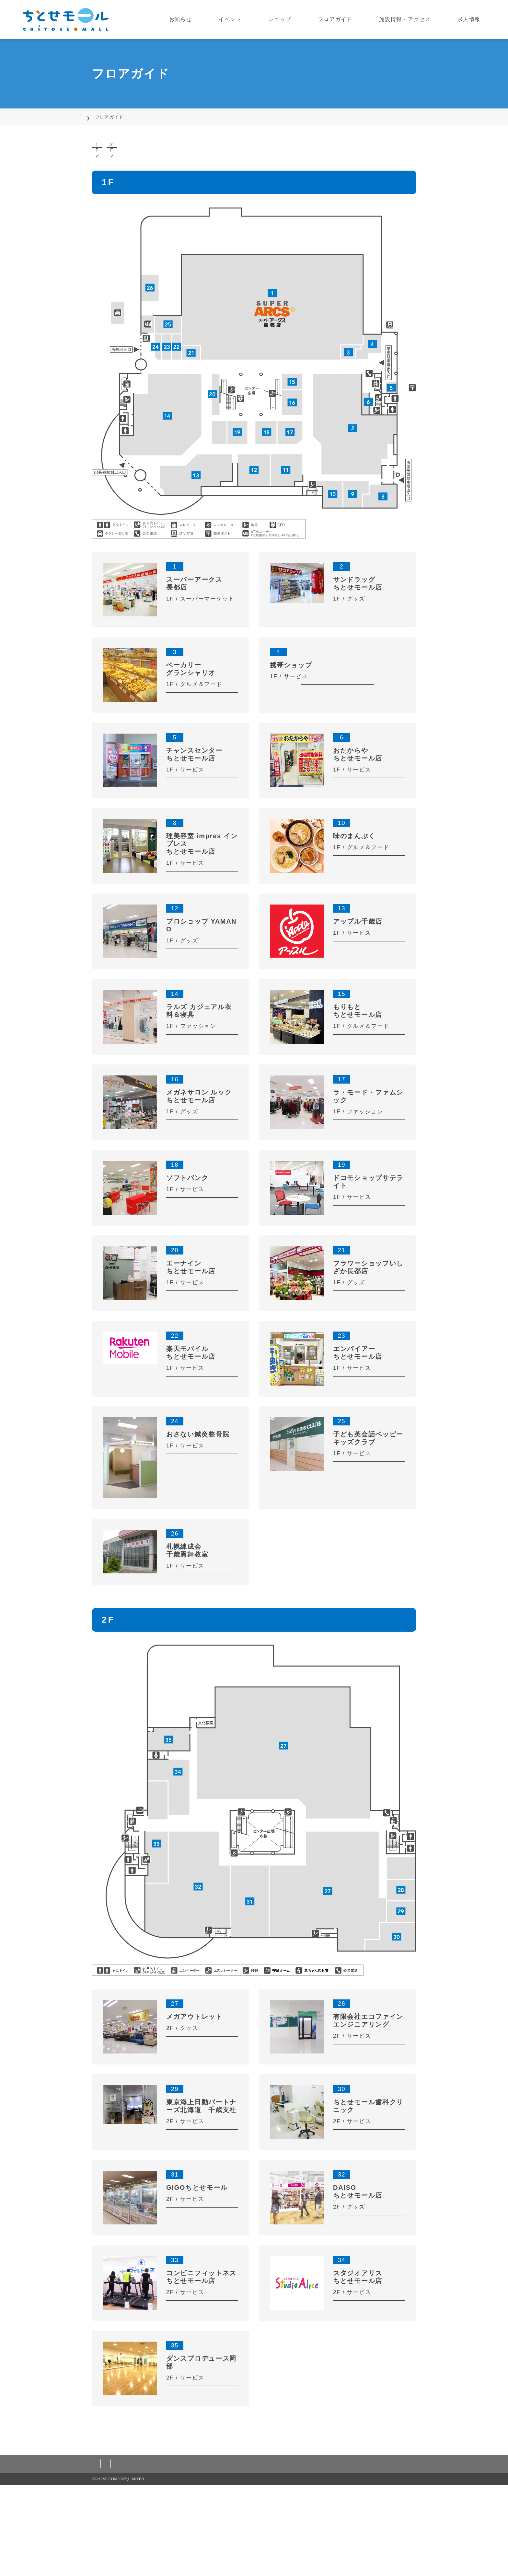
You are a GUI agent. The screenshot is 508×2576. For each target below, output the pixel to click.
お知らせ (219, 19)
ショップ (303, 19)
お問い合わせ (295, 2555)
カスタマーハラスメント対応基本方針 (225, 2555)
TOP (97, 117)
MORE (202, 636)
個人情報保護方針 (115, 2555)
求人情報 (472, 19)
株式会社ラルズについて (349, 2555)
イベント (261, 19)
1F (130, 157)
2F (212, 157)
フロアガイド (351, 19)
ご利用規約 (158, 2555)
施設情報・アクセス (415, 19)
